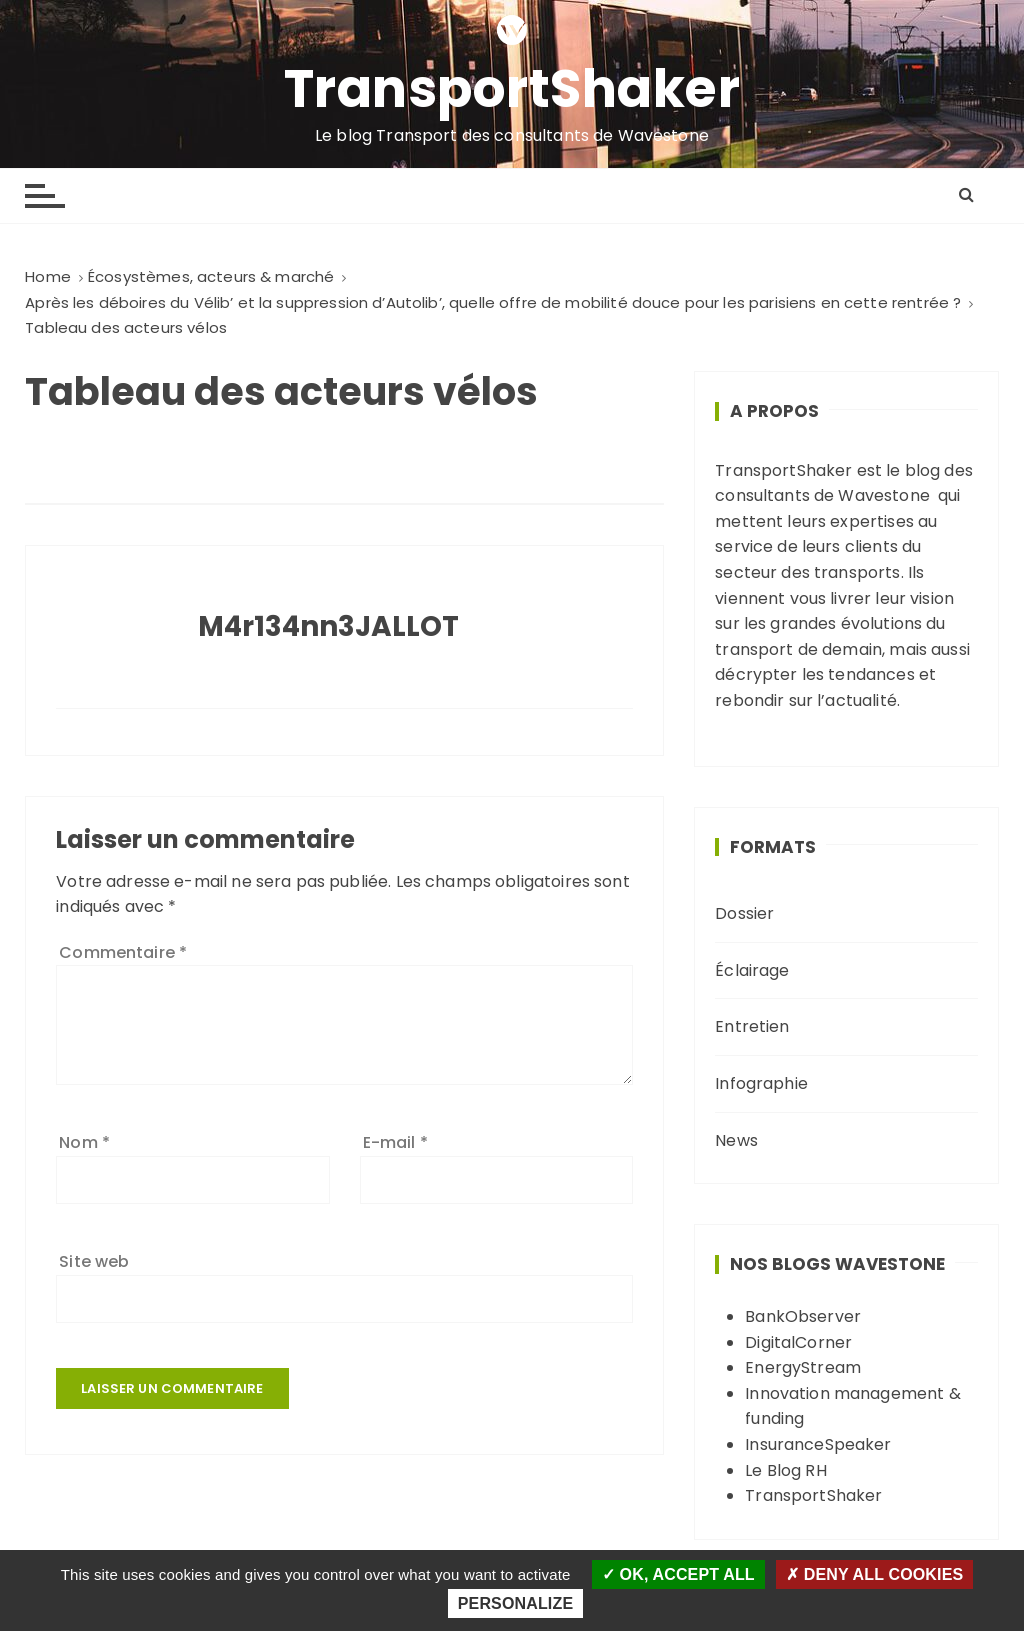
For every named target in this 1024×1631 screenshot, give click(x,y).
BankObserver (803, 1316)
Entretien (752, 1026)
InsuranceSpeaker (818, 1444)
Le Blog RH (786, 1470)
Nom (84, 1142)
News (736, 1140)
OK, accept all (678, 1574)
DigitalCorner (798, 1342)
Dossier (744, 913)
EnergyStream (803, 1367)
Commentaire (123, 952)
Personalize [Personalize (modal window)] (515, 1603)
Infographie (761, 1083)
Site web (94, 1261)
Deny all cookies (874, 1574)
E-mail (395, 1142)
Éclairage (752, 970)
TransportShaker (512, 89)
